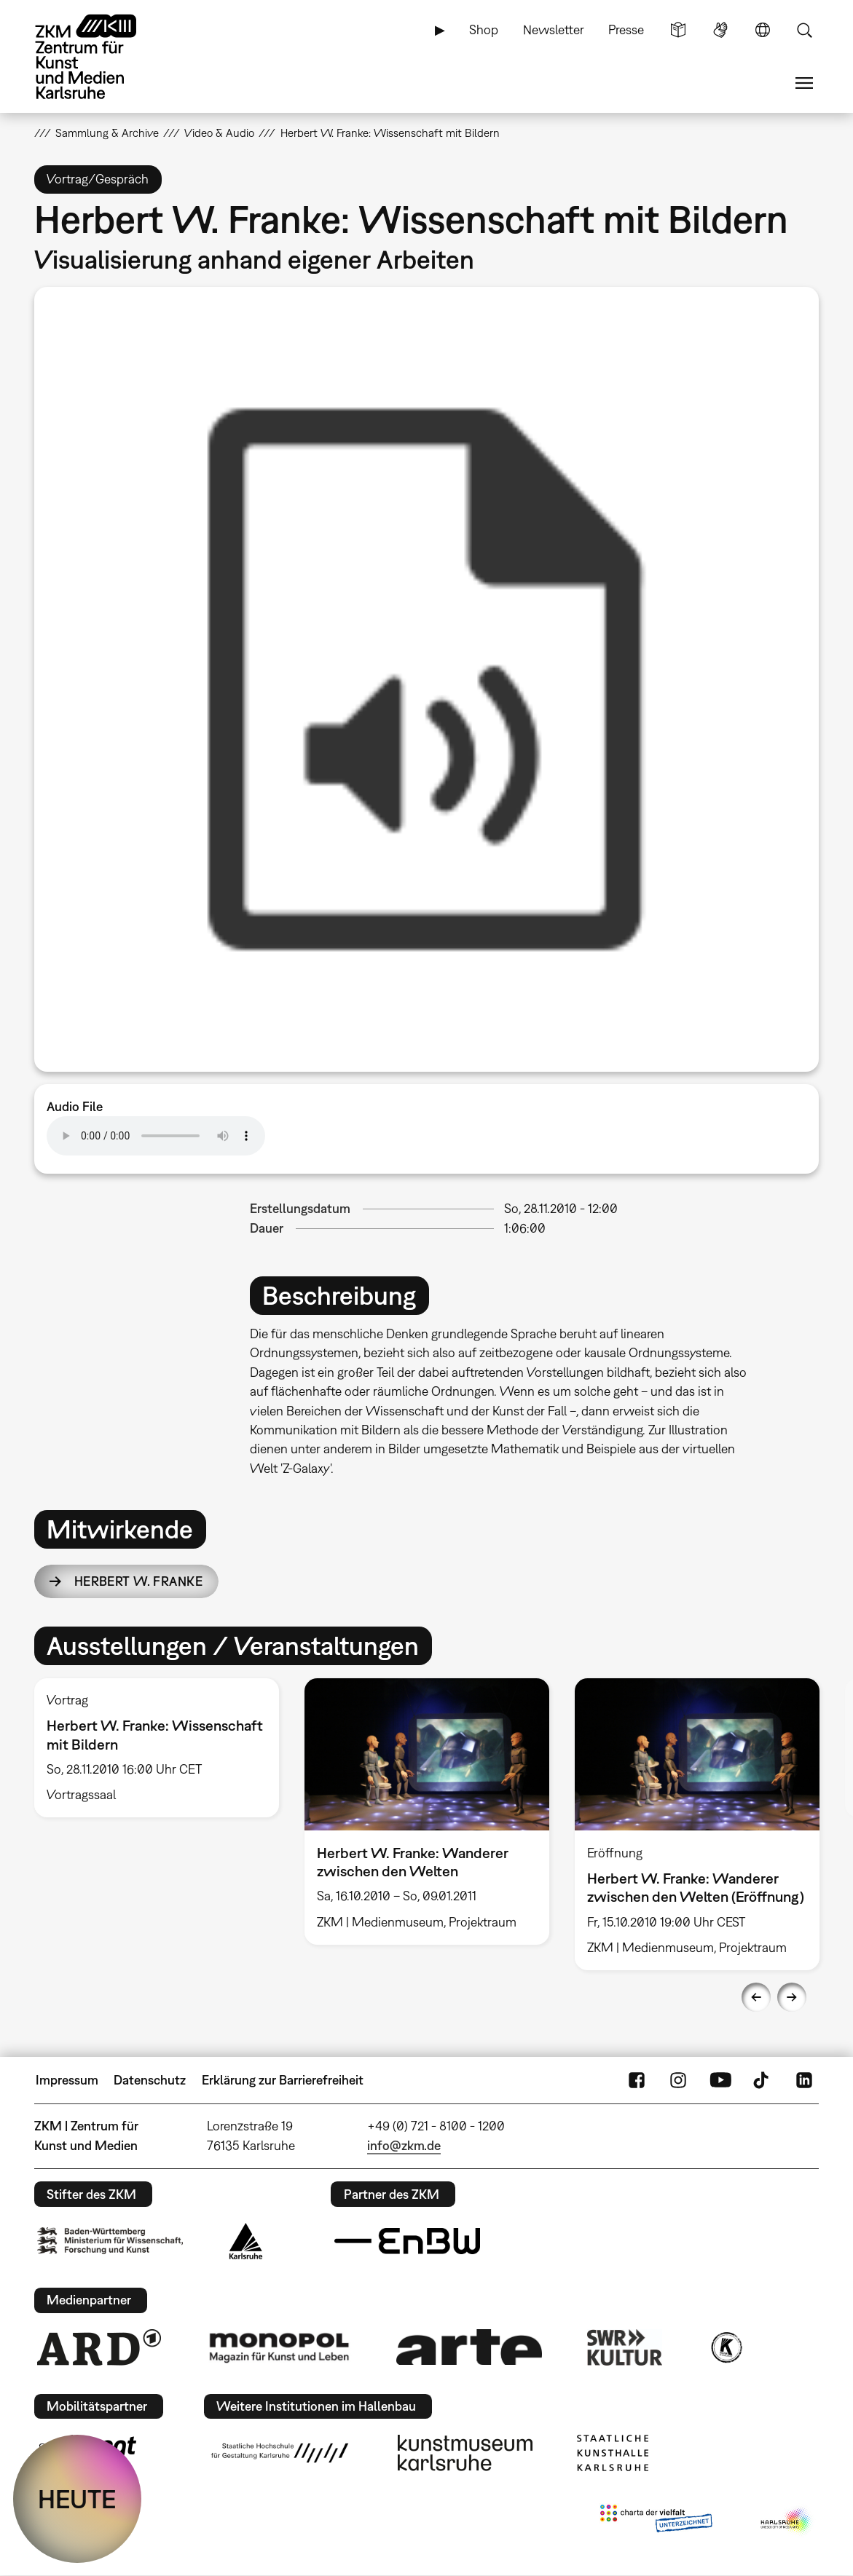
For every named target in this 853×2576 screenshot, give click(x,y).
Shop (483, 29)
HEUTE (77, 2498)
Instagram (678, 2080)
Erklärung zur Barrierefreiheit (282, 2079)
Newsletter (553, 29)
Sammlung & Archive (107, 132)
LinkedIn (804, 2080)
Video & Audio (219, 132)
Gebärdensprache (720, 30)
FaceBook (636, 2080)
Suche (804, 30)
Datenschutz (150, 2079)
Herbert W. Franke (138, 1581)
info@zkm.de (404, 2145)
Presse (626, 29)
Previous (756, 1997)
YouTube (720, 2080)
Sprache (762, 30)
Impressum (67, 2079)
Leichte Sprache (678, 30)
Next (791, 1997)
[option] (426, 679)
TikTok (762, 2080)
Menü (804, 83)
